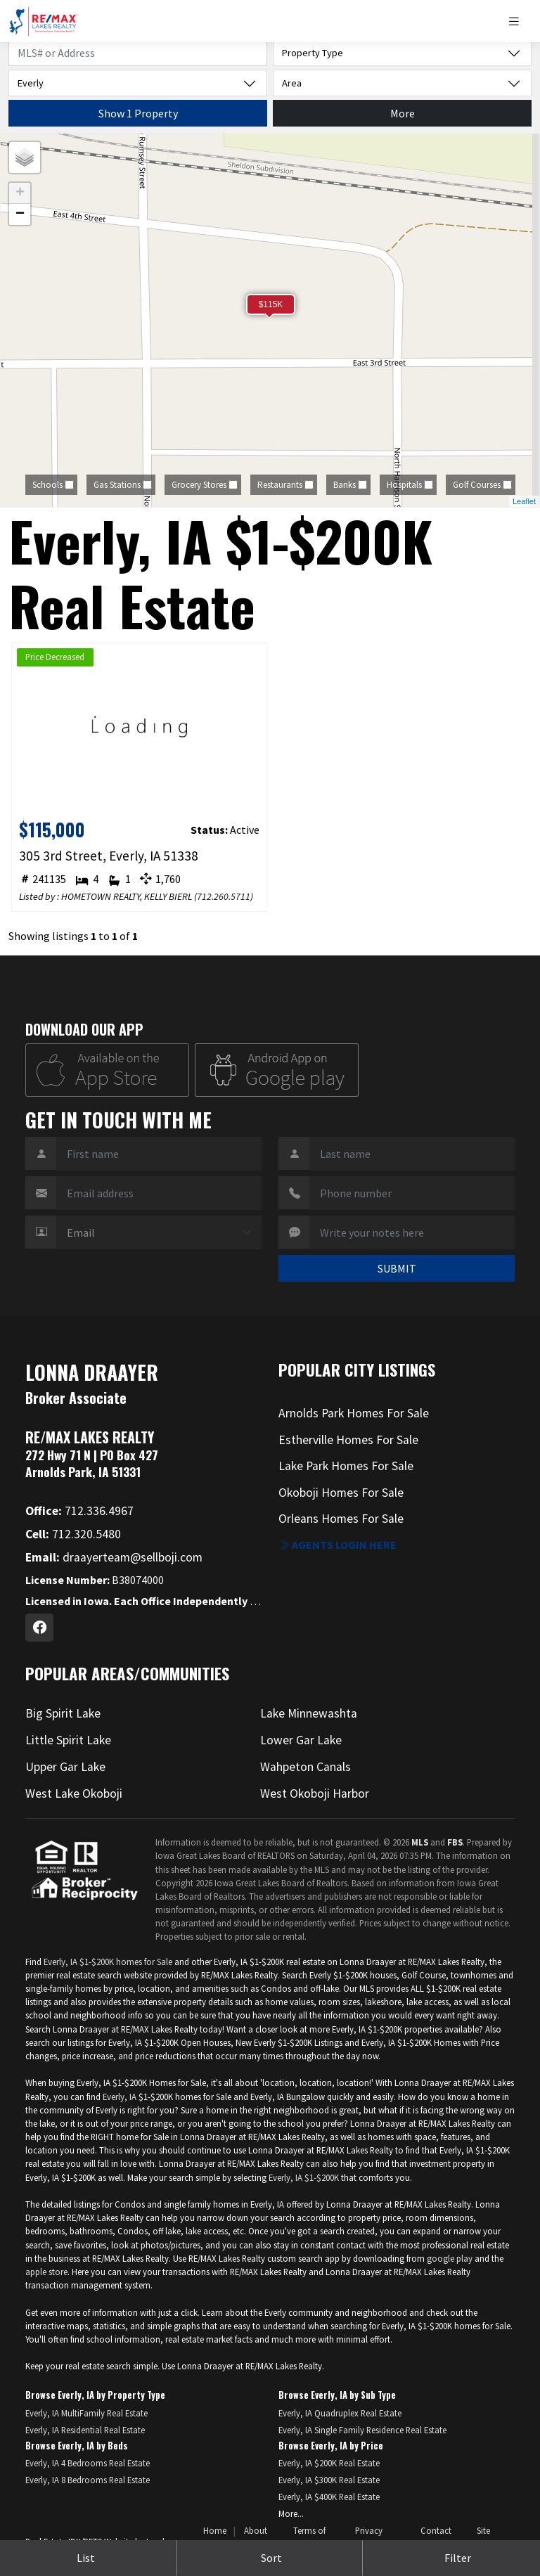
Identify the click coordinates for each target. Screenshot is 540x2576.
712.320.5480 (73, 1534)
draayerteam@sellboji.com (113, 1557)
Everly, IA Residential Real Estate (85, 2429)
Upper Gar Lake (65, 1767)
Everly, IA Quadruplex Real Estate (339, 2413)
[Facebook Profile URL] (39, 1628)
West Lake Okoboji (73, 1793)
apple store (46, 2271)
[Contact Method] (159, 1232)
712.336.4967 (79, 1511)
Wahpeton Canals (305, 1767)
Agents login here (337, 1545)
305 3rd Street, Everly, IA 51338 (108, 855)
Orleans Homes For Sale (341, 1518)
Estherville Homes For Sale (348, 1440)
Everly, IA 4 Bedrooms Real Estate (87, 2462)
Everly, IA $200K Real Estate (329, 2462)
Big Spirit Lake (63, 1713)
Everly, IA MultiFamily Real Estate (86, 2413)
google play (449, 2258)
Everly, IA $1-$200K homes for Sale (108, 1961)
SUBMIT (397, 1268)
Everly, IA (119, 2096)
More (402, 113)
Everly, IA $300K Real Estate (329, 2479)
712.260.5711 (223, 896)
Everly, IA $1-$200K (304, 2177)
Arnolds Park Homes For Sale (353, 1413)
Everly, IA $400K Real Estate (329, 2496)
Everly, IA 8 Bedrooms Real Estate (87, 2479)
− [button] (20, 214)
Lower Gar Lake (301, 1740)
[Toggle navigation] (519, 21)
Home (214, 2530)
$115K (271, 304)
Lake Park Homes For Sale (345, 1466)
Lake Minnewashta (308, 1713)
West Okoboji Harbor (314, 1793)
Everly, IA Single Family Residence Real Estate (362, 2429)
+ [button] (20, 193)
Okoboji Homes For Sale (341, 1492)
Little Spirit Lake (68, 1740)
